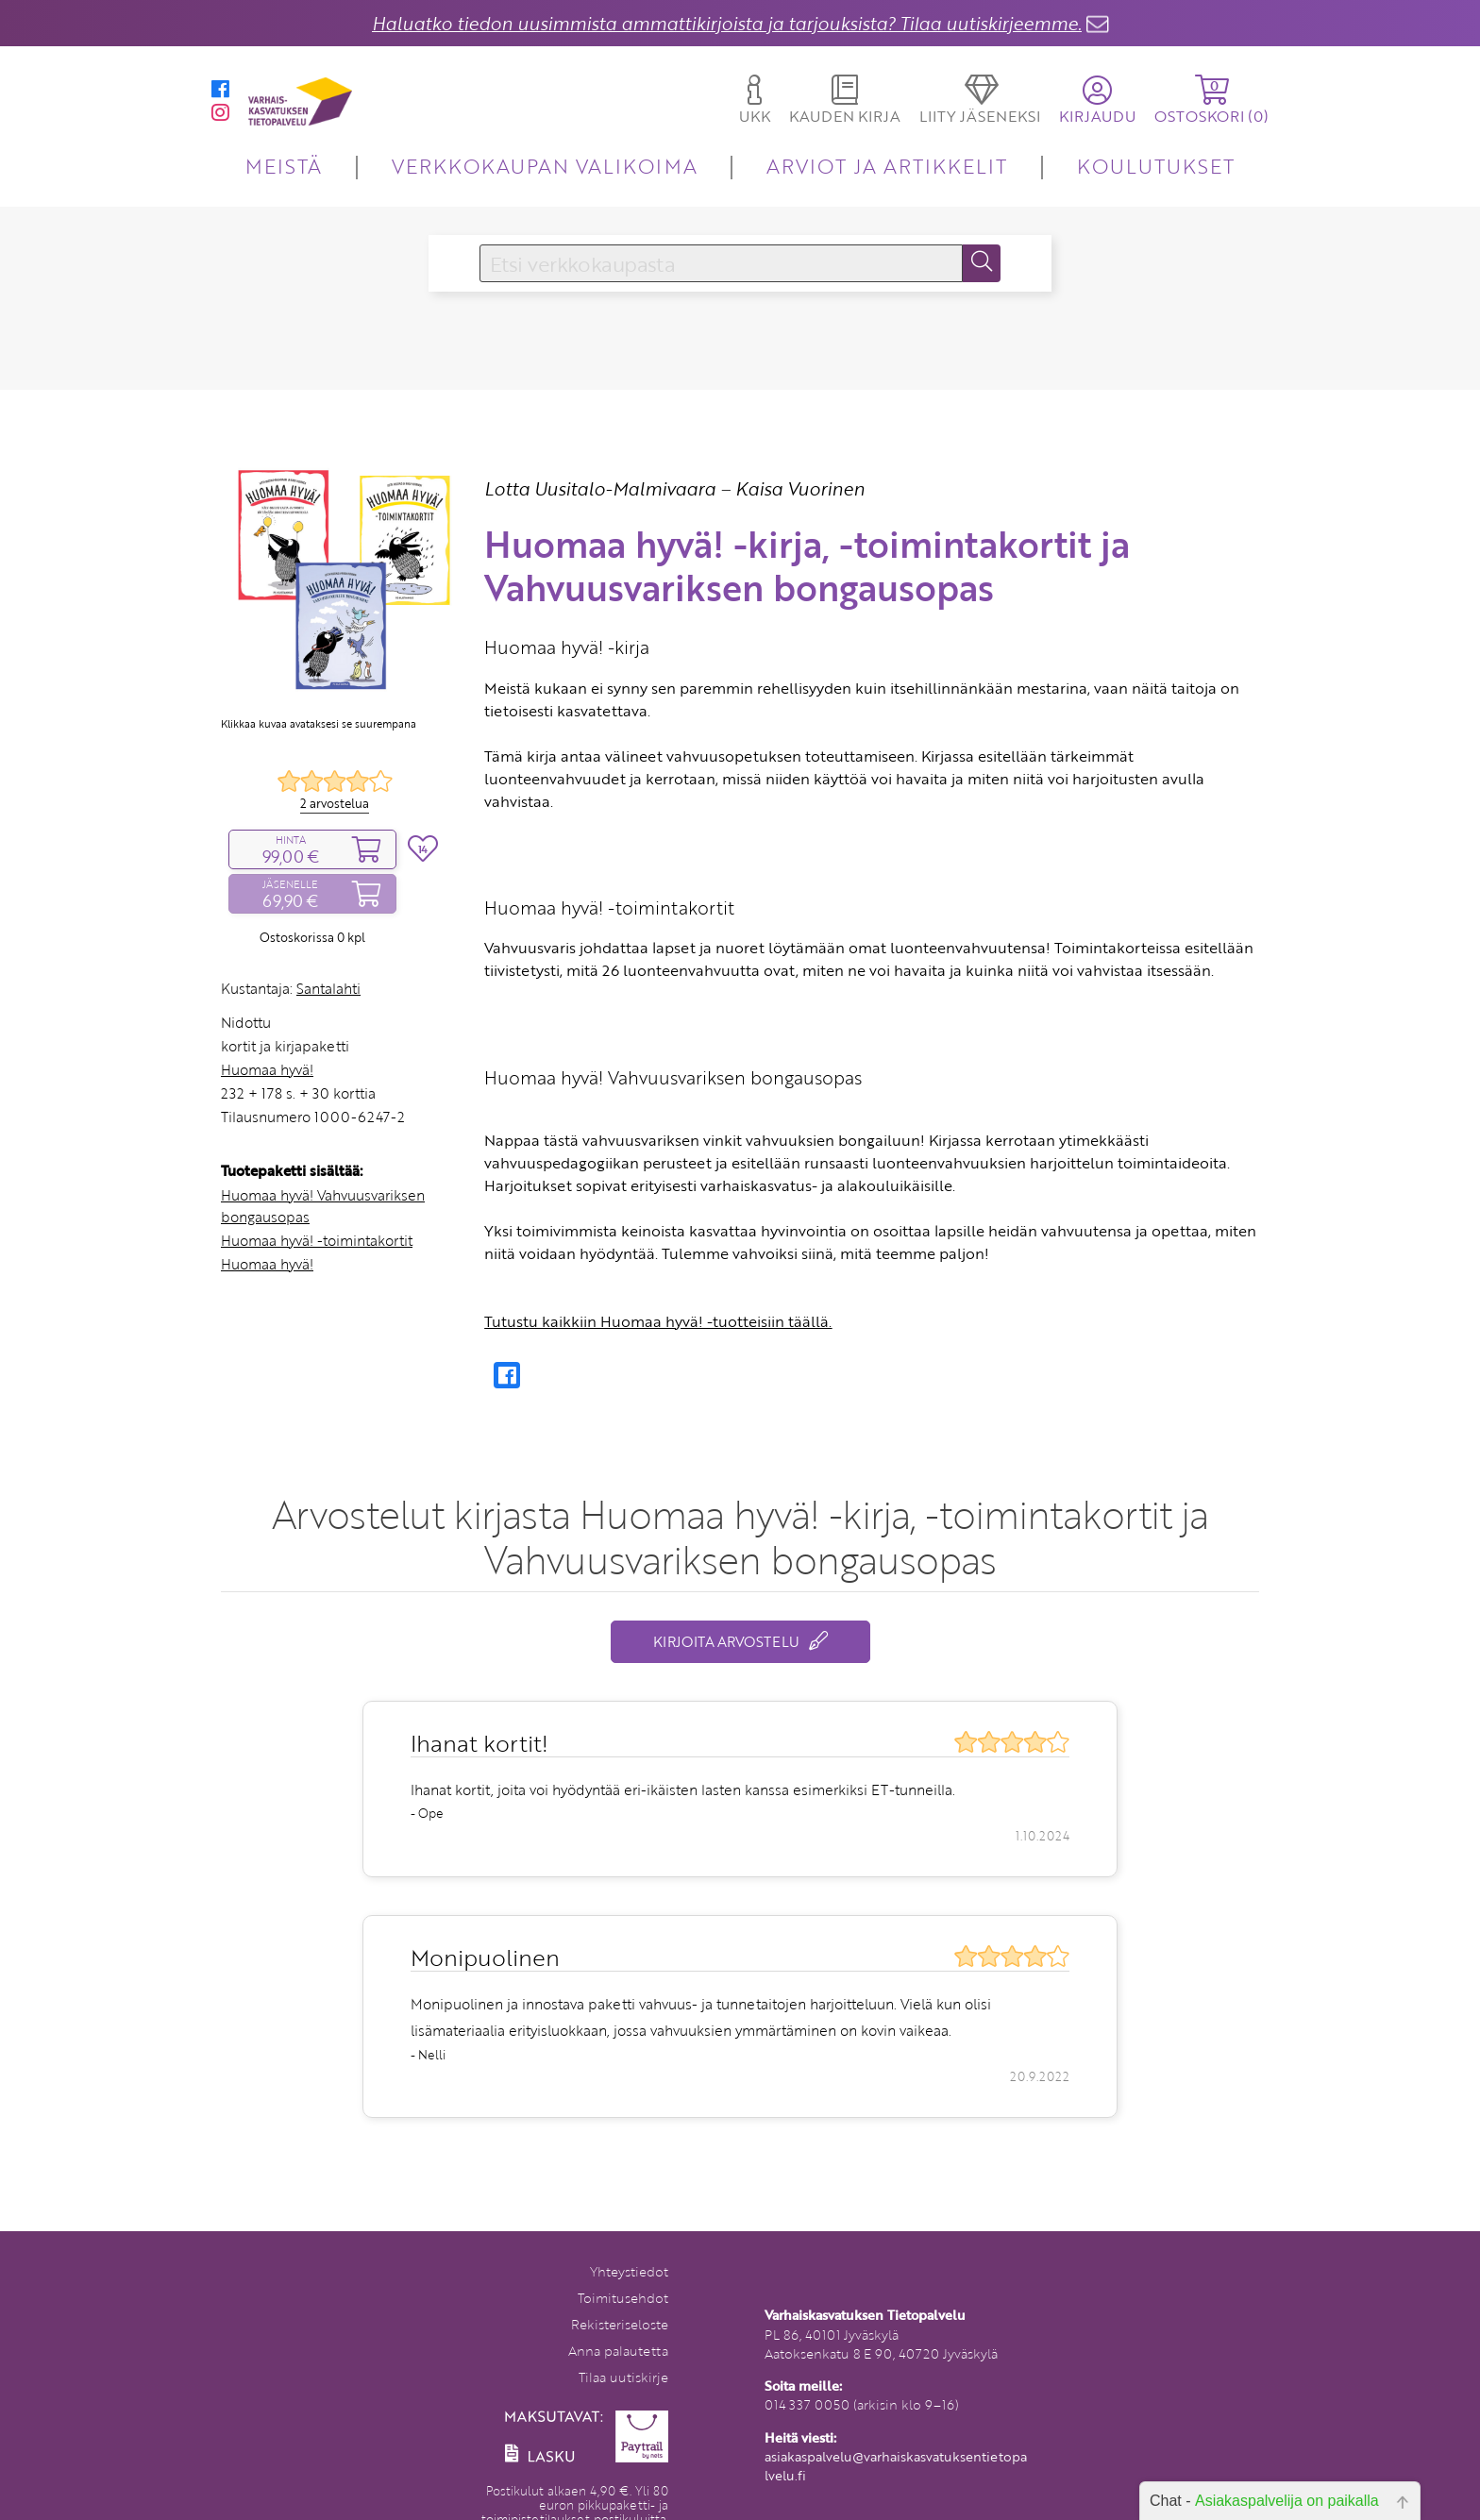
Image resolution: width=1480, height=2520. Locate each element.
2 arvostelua (334, 803)
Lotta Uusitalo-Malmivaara (599, 488)
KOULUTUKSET (1156, 165)
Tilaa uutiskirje (623, 2377)
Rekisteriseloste (619, 2324)
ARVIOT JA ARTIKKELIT (886, 165)
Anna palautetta (618, 2350)
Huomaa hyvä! (267, 1069)
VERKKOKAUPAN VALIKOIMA (545, 165)
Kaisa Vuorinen (800, 488)
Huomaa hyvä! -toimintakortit (316, 1240)
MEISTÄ (283, 165)
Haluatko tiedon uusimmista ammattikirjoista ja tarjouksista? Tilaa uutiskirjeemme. (727, 23)
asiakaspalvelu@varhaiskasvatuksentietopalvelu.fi (896, 2465)
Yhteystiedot (629, 2271)
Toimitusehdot (623, 2298)
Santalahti (328, 988)
